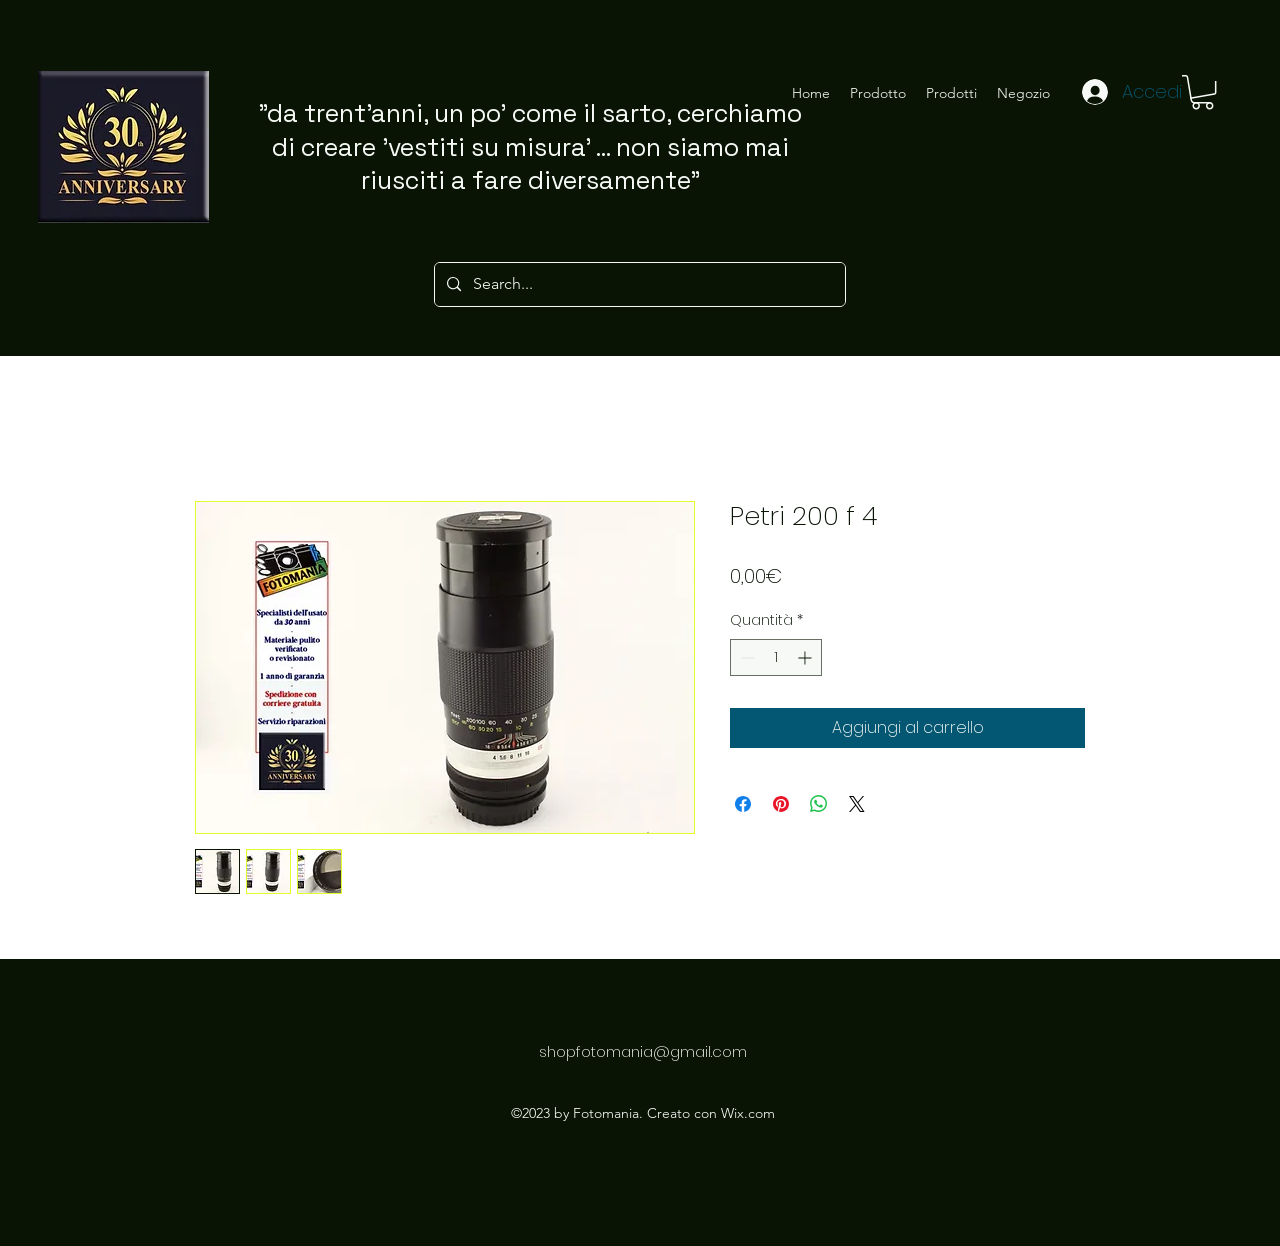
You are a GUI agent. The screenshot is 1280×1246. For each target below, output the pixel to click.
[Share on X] (857, 804)
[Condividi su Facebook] (743, 804)
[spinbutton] (776, 657)
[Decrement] (745, 657)
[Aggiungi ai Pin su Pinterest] (781, 804)
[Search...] (638, 284)
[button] (1202, 92)
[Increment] (806, 657)
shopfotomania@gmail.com (643, 1051)
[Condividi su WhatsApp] (819, 804)
